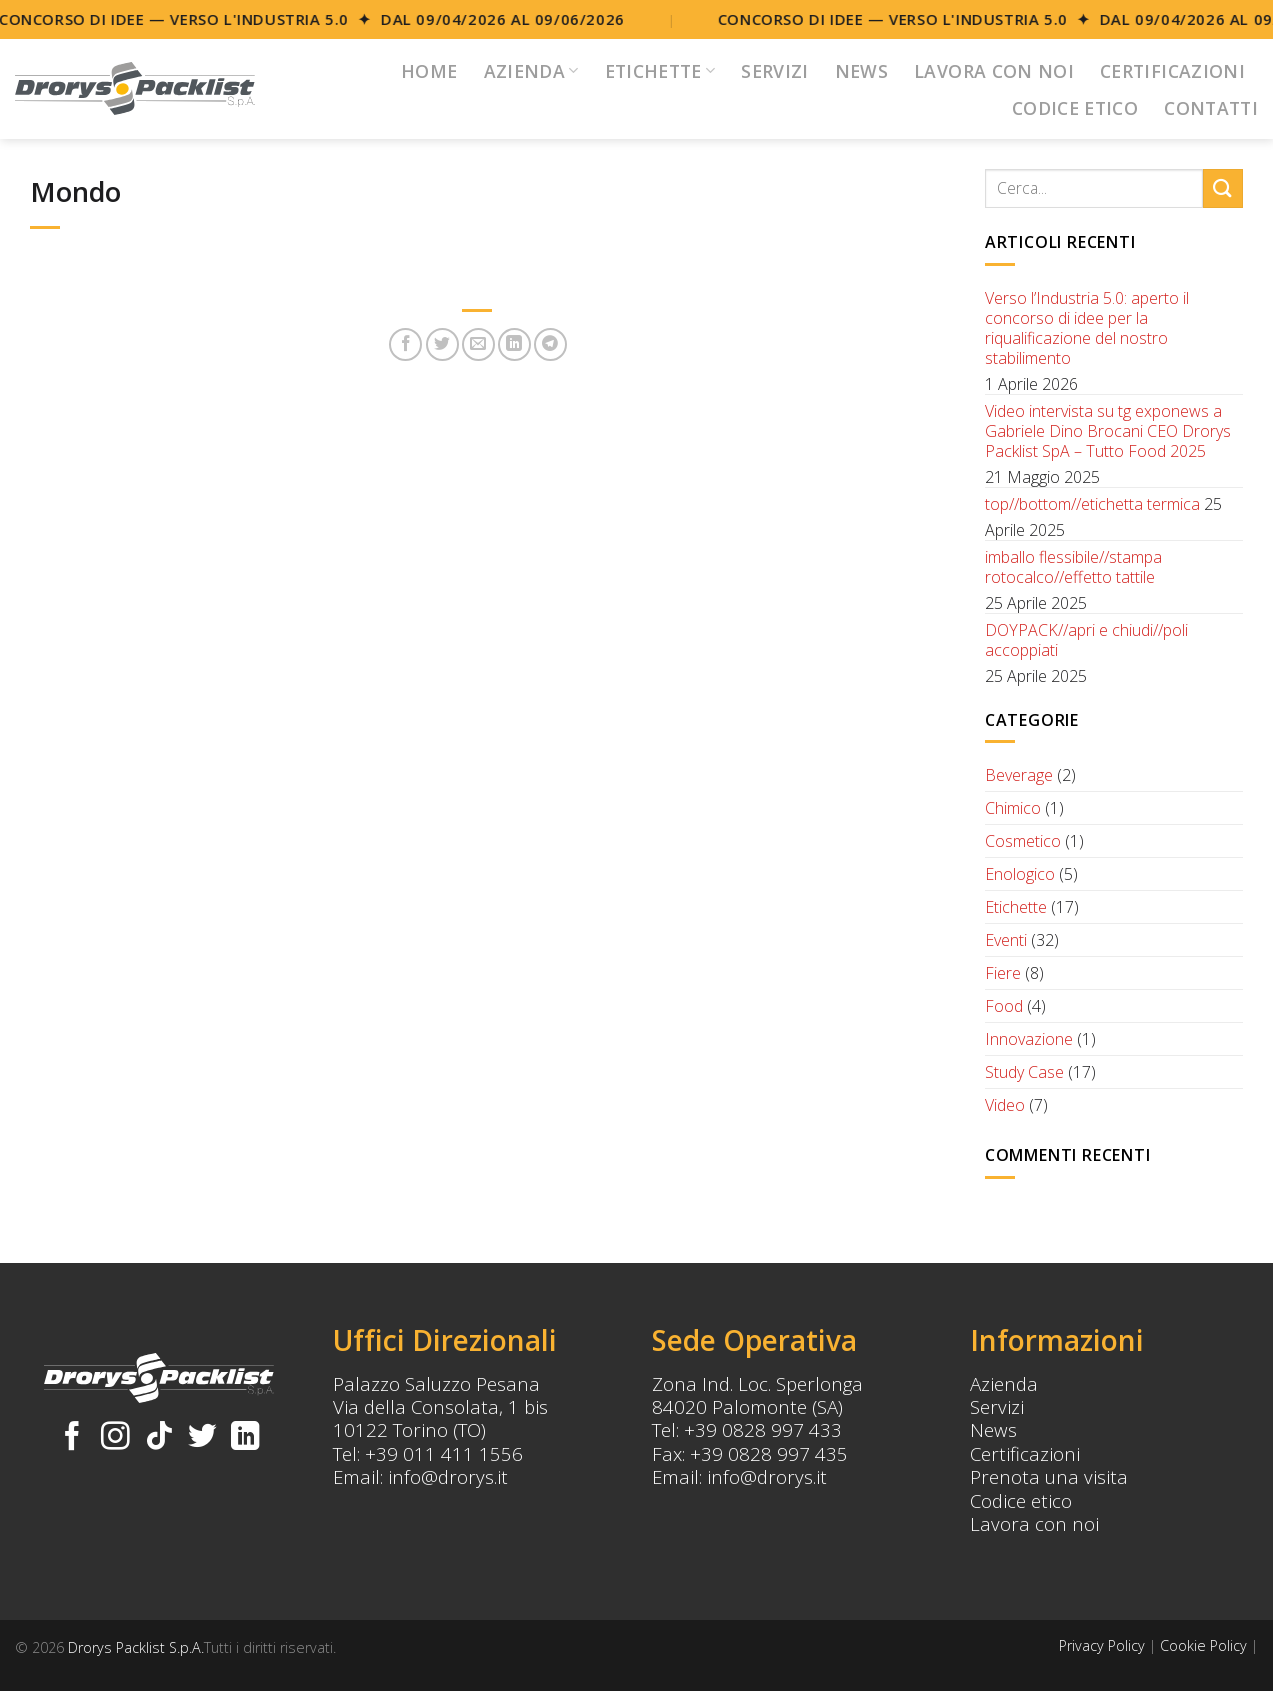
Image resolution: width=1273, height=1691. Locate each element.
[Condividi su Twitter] (442, 344)
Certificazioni (1172, 71)
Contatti (1211, 108)
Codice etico (1021, 1500)
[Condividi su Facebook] (405, 344)
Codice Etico (1075, 108)
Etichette (660, 71)
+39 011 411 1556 (444, 1453)
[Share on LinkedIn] (514, 344)
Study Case (1024, 1072)
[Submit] (1223, 188)
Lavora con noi (994, 71)
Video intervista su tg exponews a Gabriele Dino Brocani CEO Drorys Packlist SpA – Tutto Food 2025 (1108, 431)
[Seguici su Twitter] (202, 1438)
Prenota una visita (1049, 1476)
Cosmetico (1023, 841)
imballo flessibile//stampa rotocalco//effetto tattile (1073, 567)
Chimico (1013, 808)
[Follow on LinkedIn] (245, 1438)
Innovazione (1029, 1039)
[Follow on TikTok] (159, 1438)
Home (429, 71)
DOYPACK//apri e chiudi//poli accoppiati (1086, 640)
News (861, 71)
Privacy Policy (1102, 1645)
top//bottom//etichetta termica (1092, 504)
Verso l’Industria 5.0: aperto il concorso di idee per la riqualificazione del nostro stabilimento (1087, 328)
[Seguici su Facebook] (72, 1438)
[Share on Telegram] (550, 344)
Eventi (1006, 940)
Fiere (1003, 973)
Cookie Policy (1203, 1645)
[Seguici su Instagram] (115, 1438)
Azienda (531, 71)
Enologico (1020, 874)
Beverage (1019, 775)
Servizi (774, 71)
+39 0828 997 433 (763, 1429)
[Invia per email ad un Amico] (478, 344)
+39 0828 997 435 (769, 1453)
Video (1005, 1105)
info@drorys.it (448, 1476)
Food (1004, 1006)
